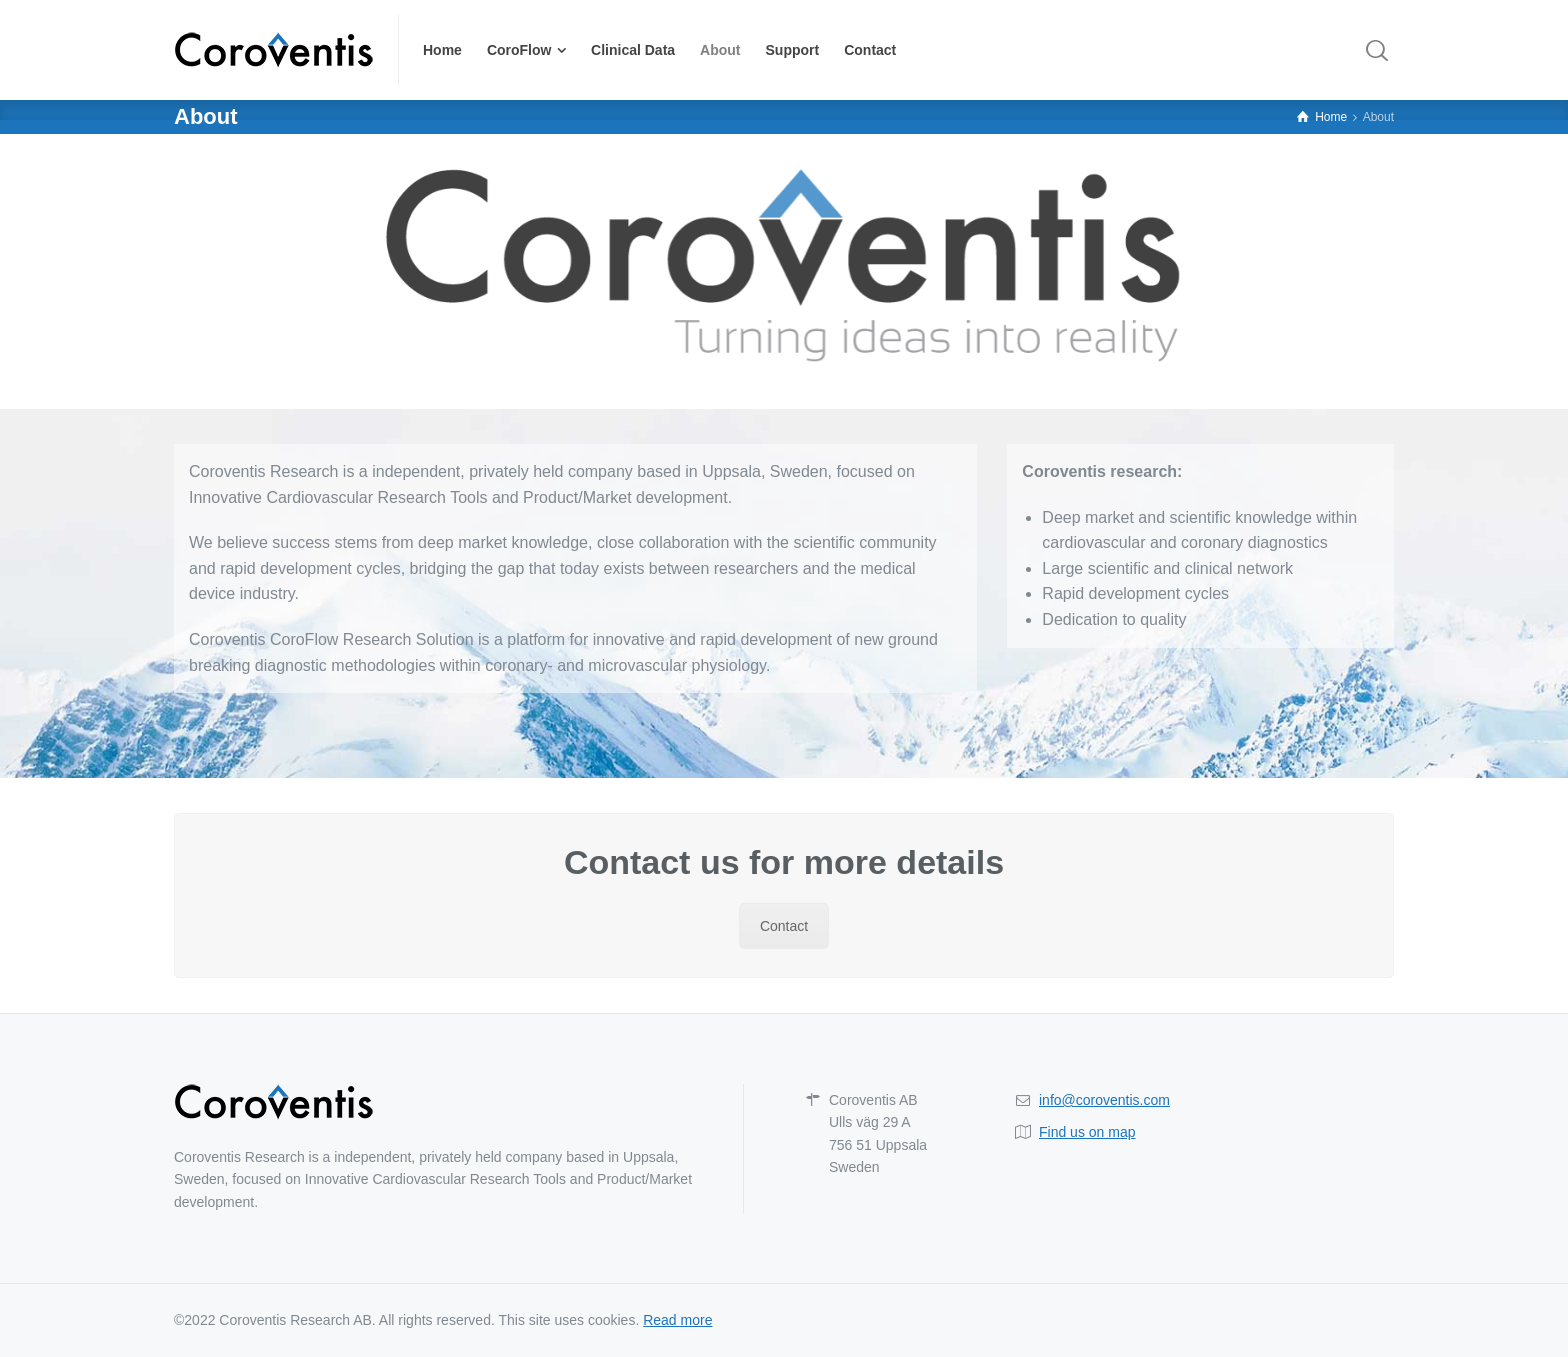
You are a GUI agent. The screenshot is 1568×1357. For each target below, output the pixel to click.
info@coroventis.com (1104, 1100)
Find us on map (1087, 1132)
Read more (677, 1320)
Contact (784, 926)
